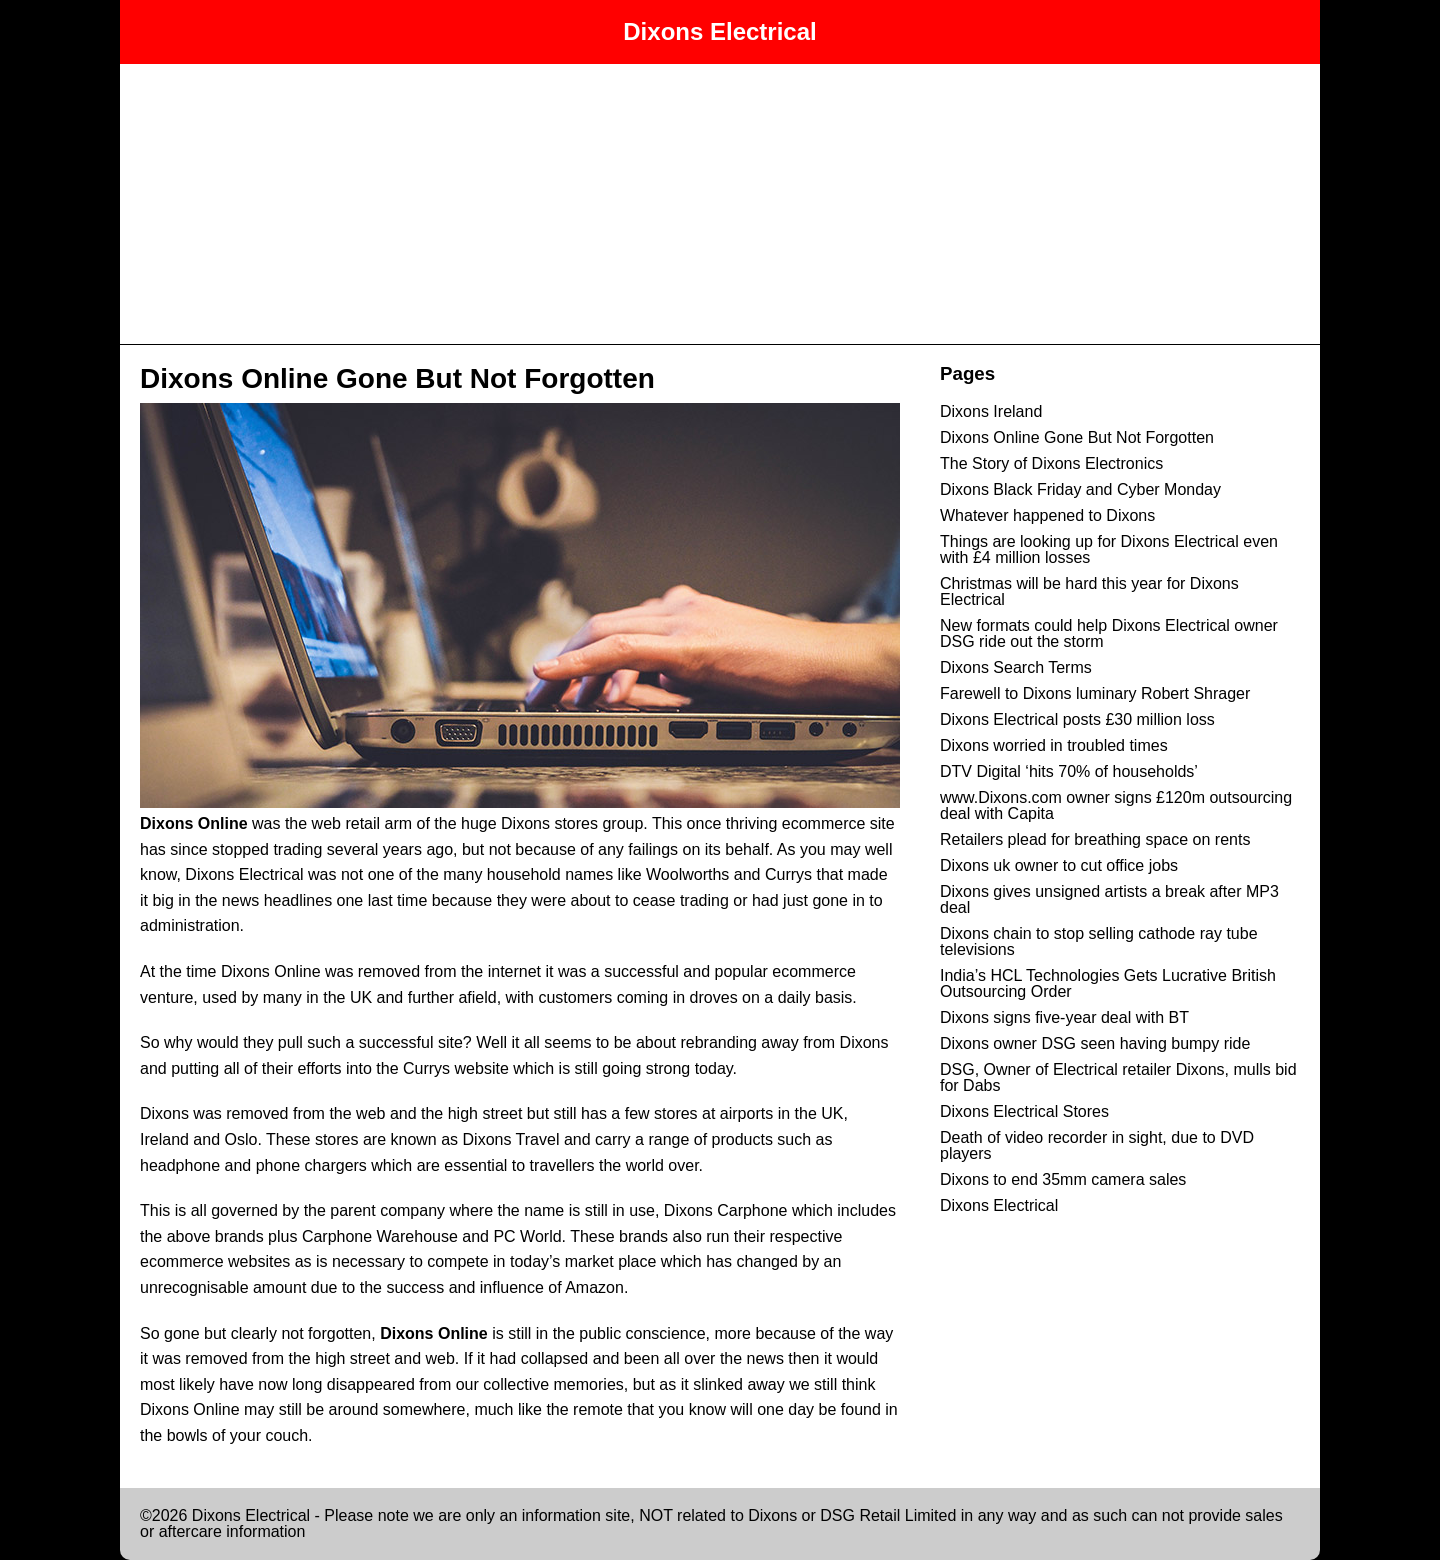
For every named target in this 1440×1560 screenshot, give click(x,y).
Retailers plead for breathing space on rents (1095, 839)
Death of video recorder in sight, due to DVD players (1097, 1145)
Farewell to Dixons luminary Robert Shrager (1095, 693)
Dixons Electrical (719, 31)
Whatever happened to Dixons (1047, 515)
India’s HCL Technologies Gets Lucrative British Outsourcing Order (1108, 983)
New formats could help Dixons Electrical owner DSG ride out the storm (1109, 633)
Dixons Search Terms (1016, 667)
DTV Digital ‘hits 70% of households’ (1069, 771)
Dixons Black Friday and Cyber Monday (1080, 489)
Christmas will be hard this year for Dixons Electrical (1089, 591)
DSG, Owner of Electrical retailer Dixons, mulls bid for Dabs (1118, 1077)
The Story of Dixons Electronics (1051, 463)
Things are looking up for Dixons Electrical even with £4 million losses (1109, 549)
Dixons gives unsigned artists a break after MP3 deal (1109, 899)
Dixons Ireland (991, 411)
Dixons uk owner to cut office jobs (1059, 865)
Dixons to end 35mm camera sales (1063, 1179)
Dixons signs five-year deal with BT (1064, 1017)
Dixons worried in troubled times (1054, 745)
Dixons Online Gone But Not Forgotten (397, 378)
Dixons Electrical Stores (1024, 1111)
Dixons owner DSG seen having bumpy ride (1095, 1043)
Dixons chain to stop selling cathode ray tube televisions (1099, 941)
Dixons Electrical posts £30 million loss (1077, 719)
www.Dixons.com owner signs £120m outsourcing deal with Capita (1116, 805)
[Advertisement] (720, 204)
